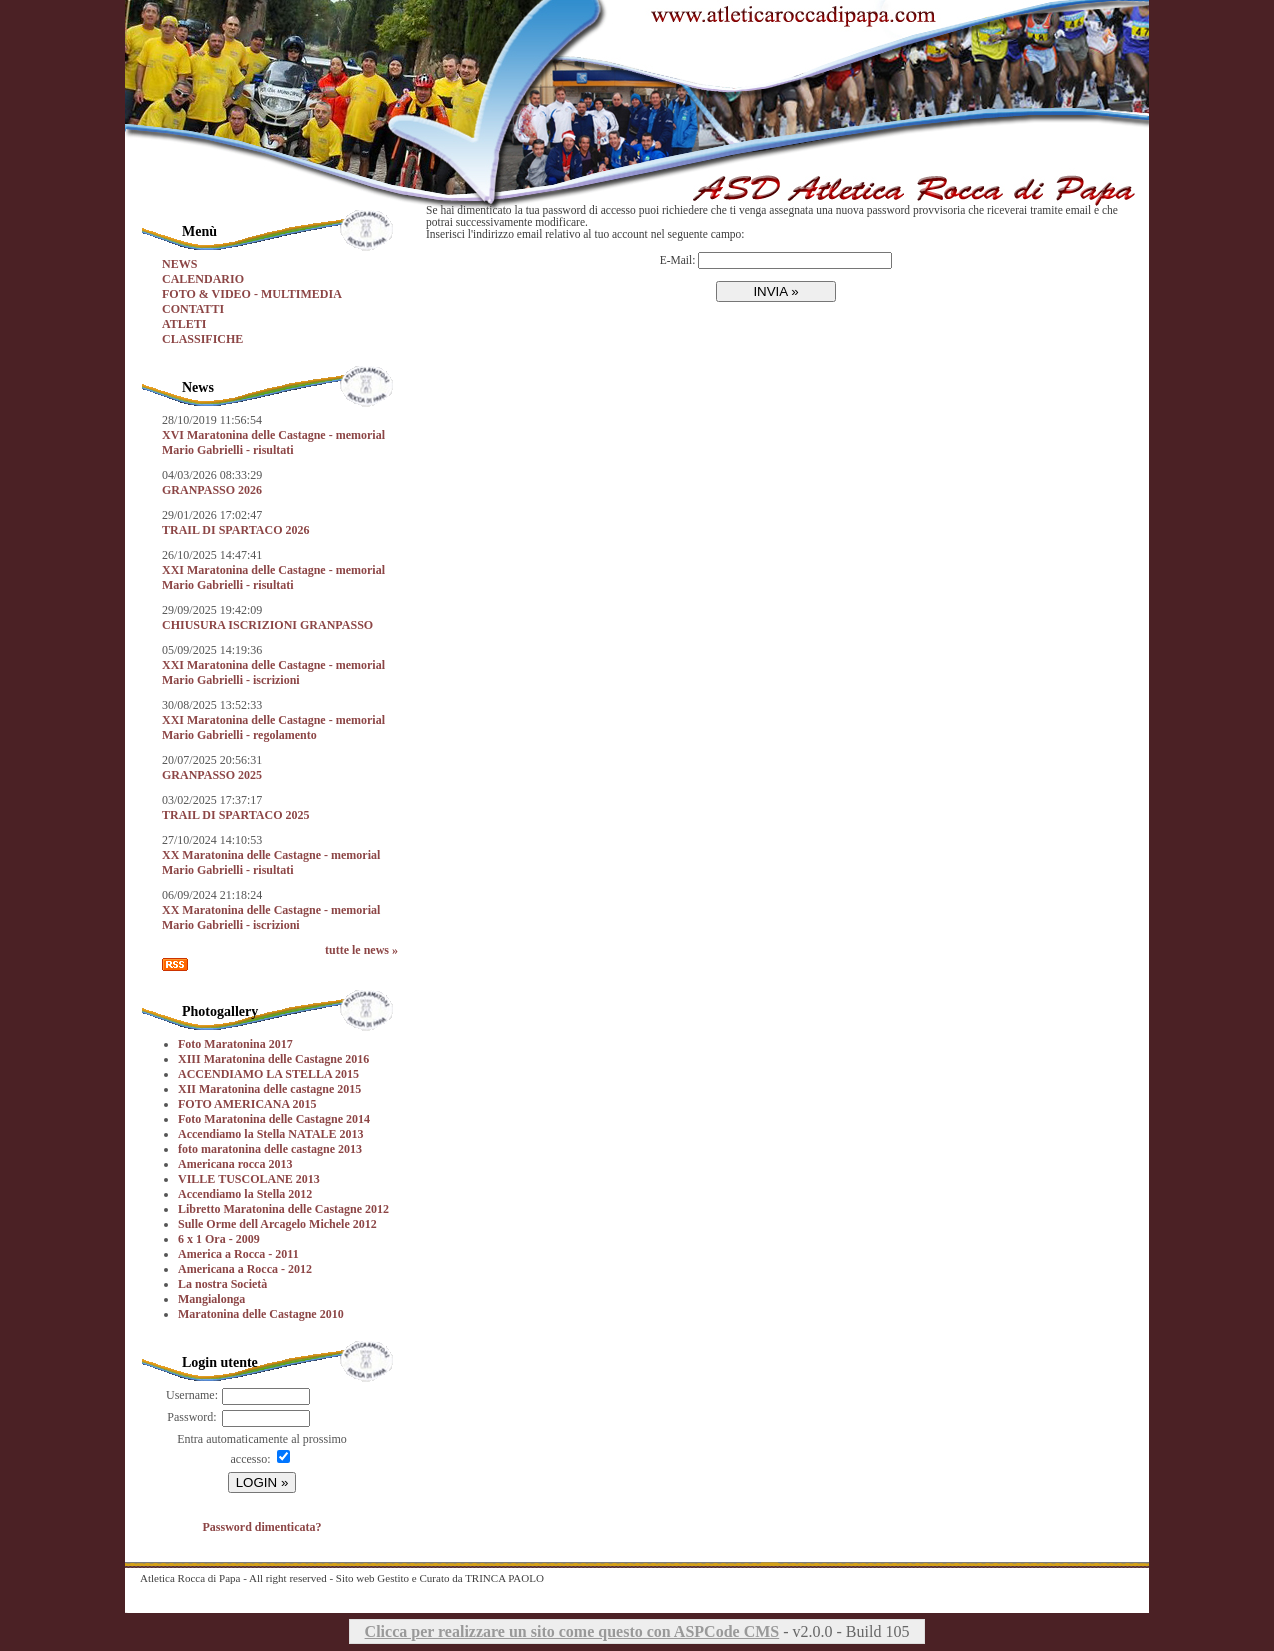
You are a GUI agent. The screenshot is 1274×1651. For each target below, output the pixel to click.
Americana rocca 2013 (235, 1164)
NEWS (179, 264)
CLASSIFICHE (202, 339)
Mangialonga (211, 1299)
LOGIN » (262, 1482)
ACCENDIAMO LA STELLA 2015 (268, 1074)
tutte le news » (361, 950)
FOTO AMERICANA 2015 (247, 1104)
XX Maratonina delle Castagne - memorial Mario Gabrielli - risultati (271, 862)
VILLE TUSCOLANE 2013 (249, 1179)
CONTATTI (193, 309)
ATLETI (184, 324)
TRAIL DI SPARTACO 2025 (236, 815)
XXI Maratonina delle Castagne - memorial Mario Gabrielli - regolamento (273, 727)
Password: (191, 1417)
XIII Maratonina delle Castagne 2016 (273, 1059)
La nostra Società (222, 1284)
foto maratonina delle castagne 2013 (270, 1149)
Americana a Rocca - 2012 (245, 1269)
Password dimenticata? (262, 1527)
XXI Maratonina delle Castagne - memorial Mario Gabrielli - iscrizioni (273, 672)
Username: (192, 1395)
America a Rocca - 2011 (238, 1254)
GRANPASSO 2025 (212, 775)
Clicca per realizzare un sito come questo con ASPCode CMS (572, 1631)
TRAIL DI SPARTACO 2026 (236, 530)
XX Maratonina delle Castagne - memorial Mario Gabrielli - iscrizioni (271, 917)
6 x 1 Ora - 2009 (219, 1239)
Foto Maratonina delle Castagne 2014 (274, 1119)
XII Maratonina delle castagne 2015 (269, 1089)
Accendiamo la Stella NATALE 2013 (271, 1134)
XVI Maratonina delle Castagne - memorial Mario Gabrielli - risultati (273, 442)
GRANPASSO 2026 (212, 490)
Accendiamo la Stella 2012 (245, 1194)
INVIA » (775, 291)
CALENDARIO (203, 279)
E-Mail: (678, 260)
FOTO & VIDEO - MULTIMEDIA (252, 294)
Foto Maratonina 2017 (235, 1044)
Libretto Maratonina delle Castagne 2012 (283, 1209)
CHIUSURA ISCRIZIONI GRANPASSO (267, 625)
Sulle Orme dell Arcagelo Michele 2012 (277, 1224)
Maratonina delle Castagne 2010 (261, 1314)
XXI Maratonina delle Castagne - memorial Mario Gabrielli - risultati (273, 577)
